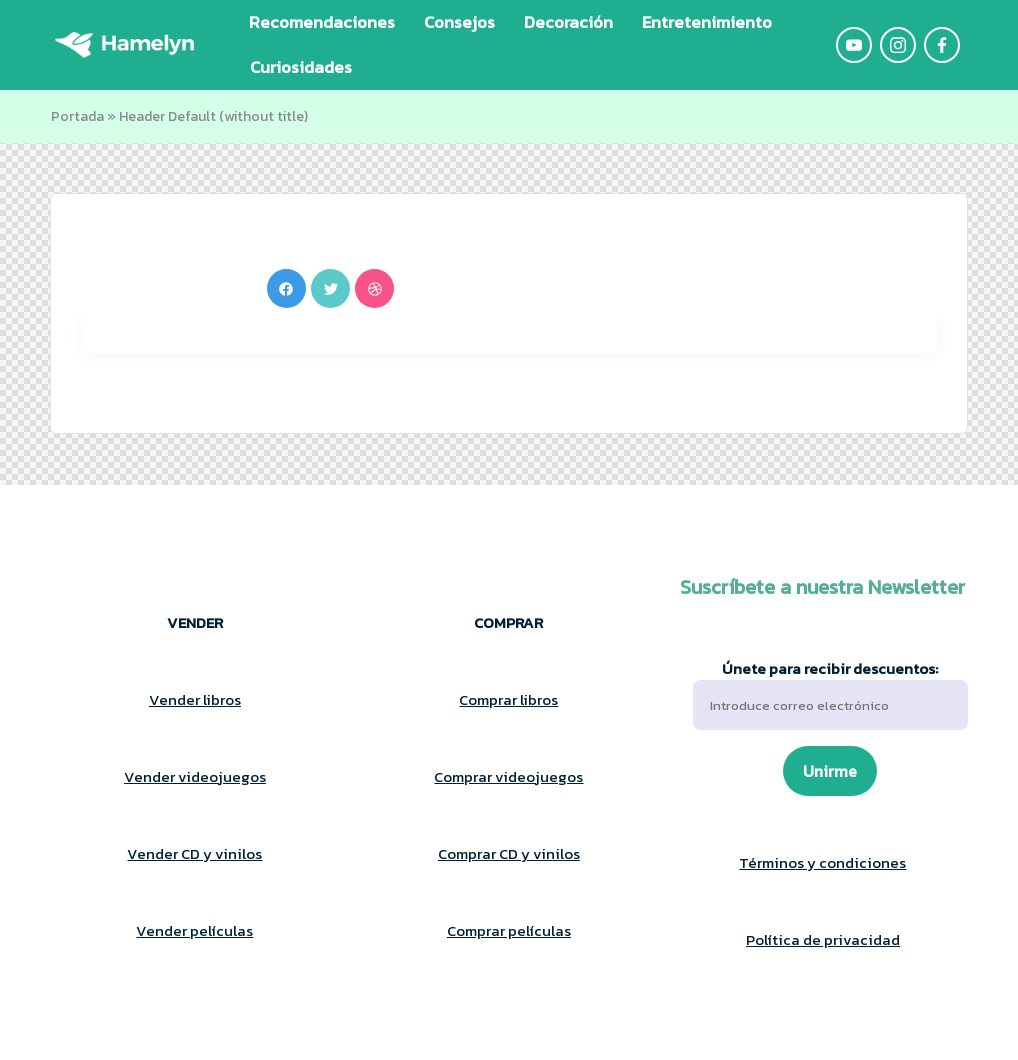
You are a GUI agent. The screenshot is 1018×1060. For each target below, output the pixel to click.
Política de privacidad (823, 939)
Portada (77, 116)
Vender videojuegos (195, 776)
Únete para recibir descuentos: (830, 694)
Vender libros (195, 699)
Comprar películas (509, 930)
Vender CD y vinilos (194, 853)
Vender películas (194, 930)
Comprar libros (508, 699)
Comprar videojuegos (508, 776)
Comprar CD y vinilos (509, 853)
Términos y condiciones (822, 862)
